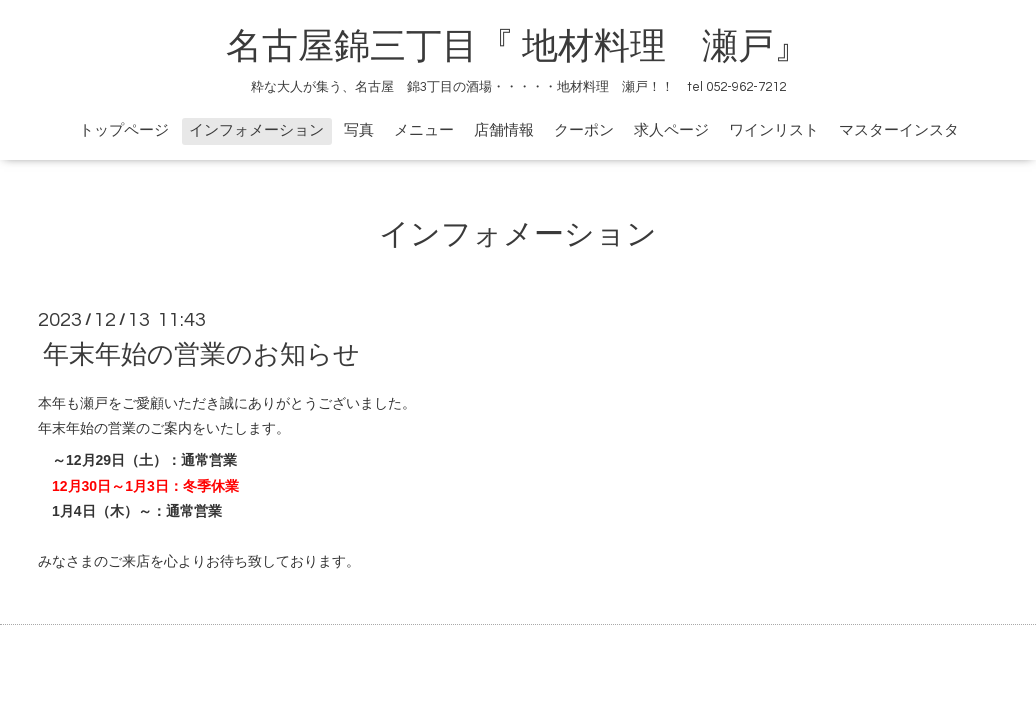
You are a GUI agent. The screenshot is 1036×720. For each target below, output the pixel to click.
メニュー (424, 130)
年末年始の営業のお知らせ (201, 355)
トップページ (124, 130)
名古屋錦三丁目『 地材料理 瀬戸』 (536, 47)
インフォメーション (256, 130)
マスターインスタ (899, 130)
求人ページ (671, 130)
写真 (359, 130)
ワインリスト (774, 130)
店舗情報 (504, 130)
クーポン (584, 130)
